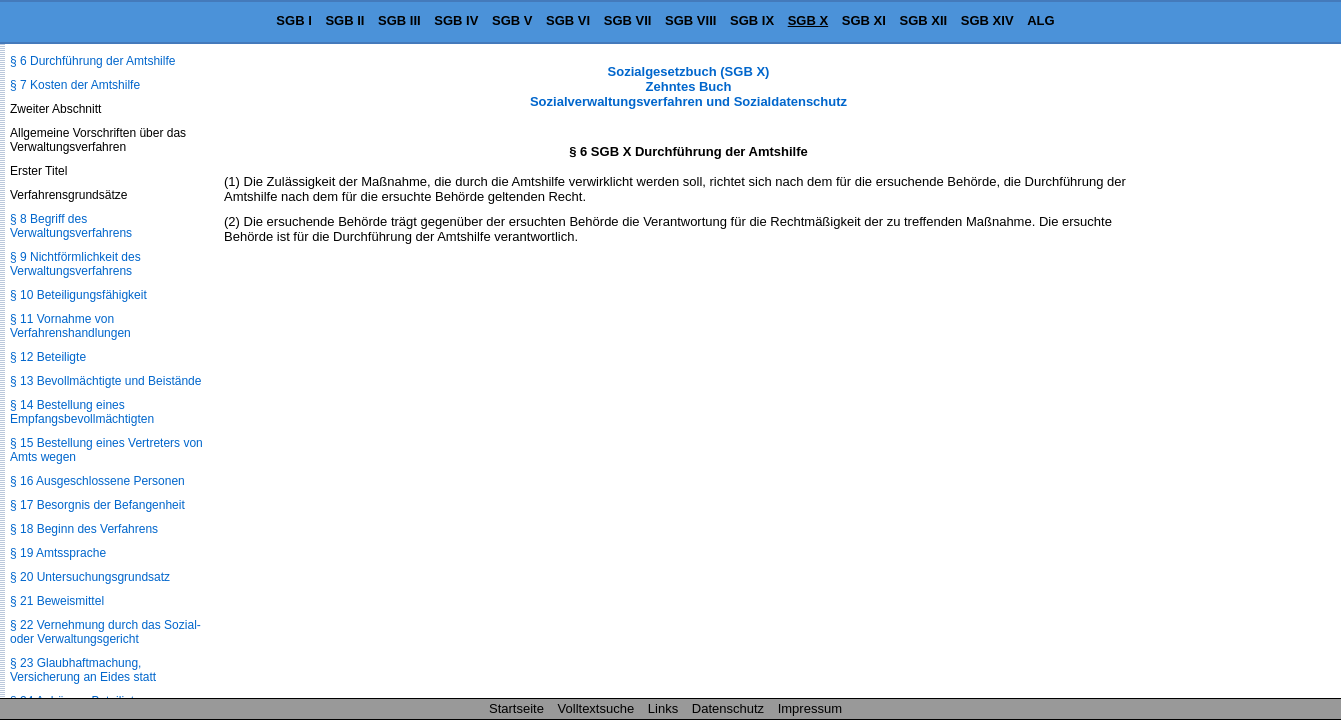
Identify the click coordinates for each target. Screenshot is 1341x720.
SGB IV (456, 20)
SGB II (344, 20)
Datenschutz (728, 708)
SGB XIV (987, 20)
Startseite (516, 708)
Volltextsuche (596, 708)
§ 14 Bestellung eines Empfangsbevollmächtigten (82, 412)
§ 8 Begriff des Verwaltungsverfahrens (71, 226)
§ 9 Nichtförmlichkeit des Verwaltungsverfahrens (75, 264)
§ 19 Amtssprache (58, 553)
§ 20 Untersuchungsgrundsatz (90, 577)
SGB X (808, 20)
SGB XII (924, 20)
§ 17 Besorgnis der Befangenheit (97, 505)
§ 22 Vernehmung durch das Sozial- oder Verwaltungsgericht (105, 632)
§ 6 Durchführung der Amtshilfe (92, 61)
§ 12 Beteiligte (48, 357)
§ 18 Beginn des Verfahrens (84, 529)
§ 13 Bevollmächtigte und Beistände (105, 381)
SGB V (512, 20)
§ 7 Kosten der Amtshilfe (75, 85)
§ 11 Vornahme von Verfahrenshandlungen (70, 326)
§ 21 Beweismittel (57, 601)
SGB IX (752, 20)
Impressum (810, 708)
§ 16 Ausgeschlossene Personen (97, 481)
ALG (1040, 20)
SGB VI (568, 20)
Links (663, 708)
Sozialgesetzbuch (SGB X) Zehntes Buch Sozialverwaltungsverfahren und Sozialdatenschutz (688, 86)
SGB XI (864, 20)
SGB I (293, 20)
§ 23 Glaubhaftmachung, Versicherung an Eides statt (83, 670)
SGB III (399, 20)
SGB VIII (690, 20)
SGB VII (628, 20)
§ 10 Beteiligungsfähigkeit (78, 295)
